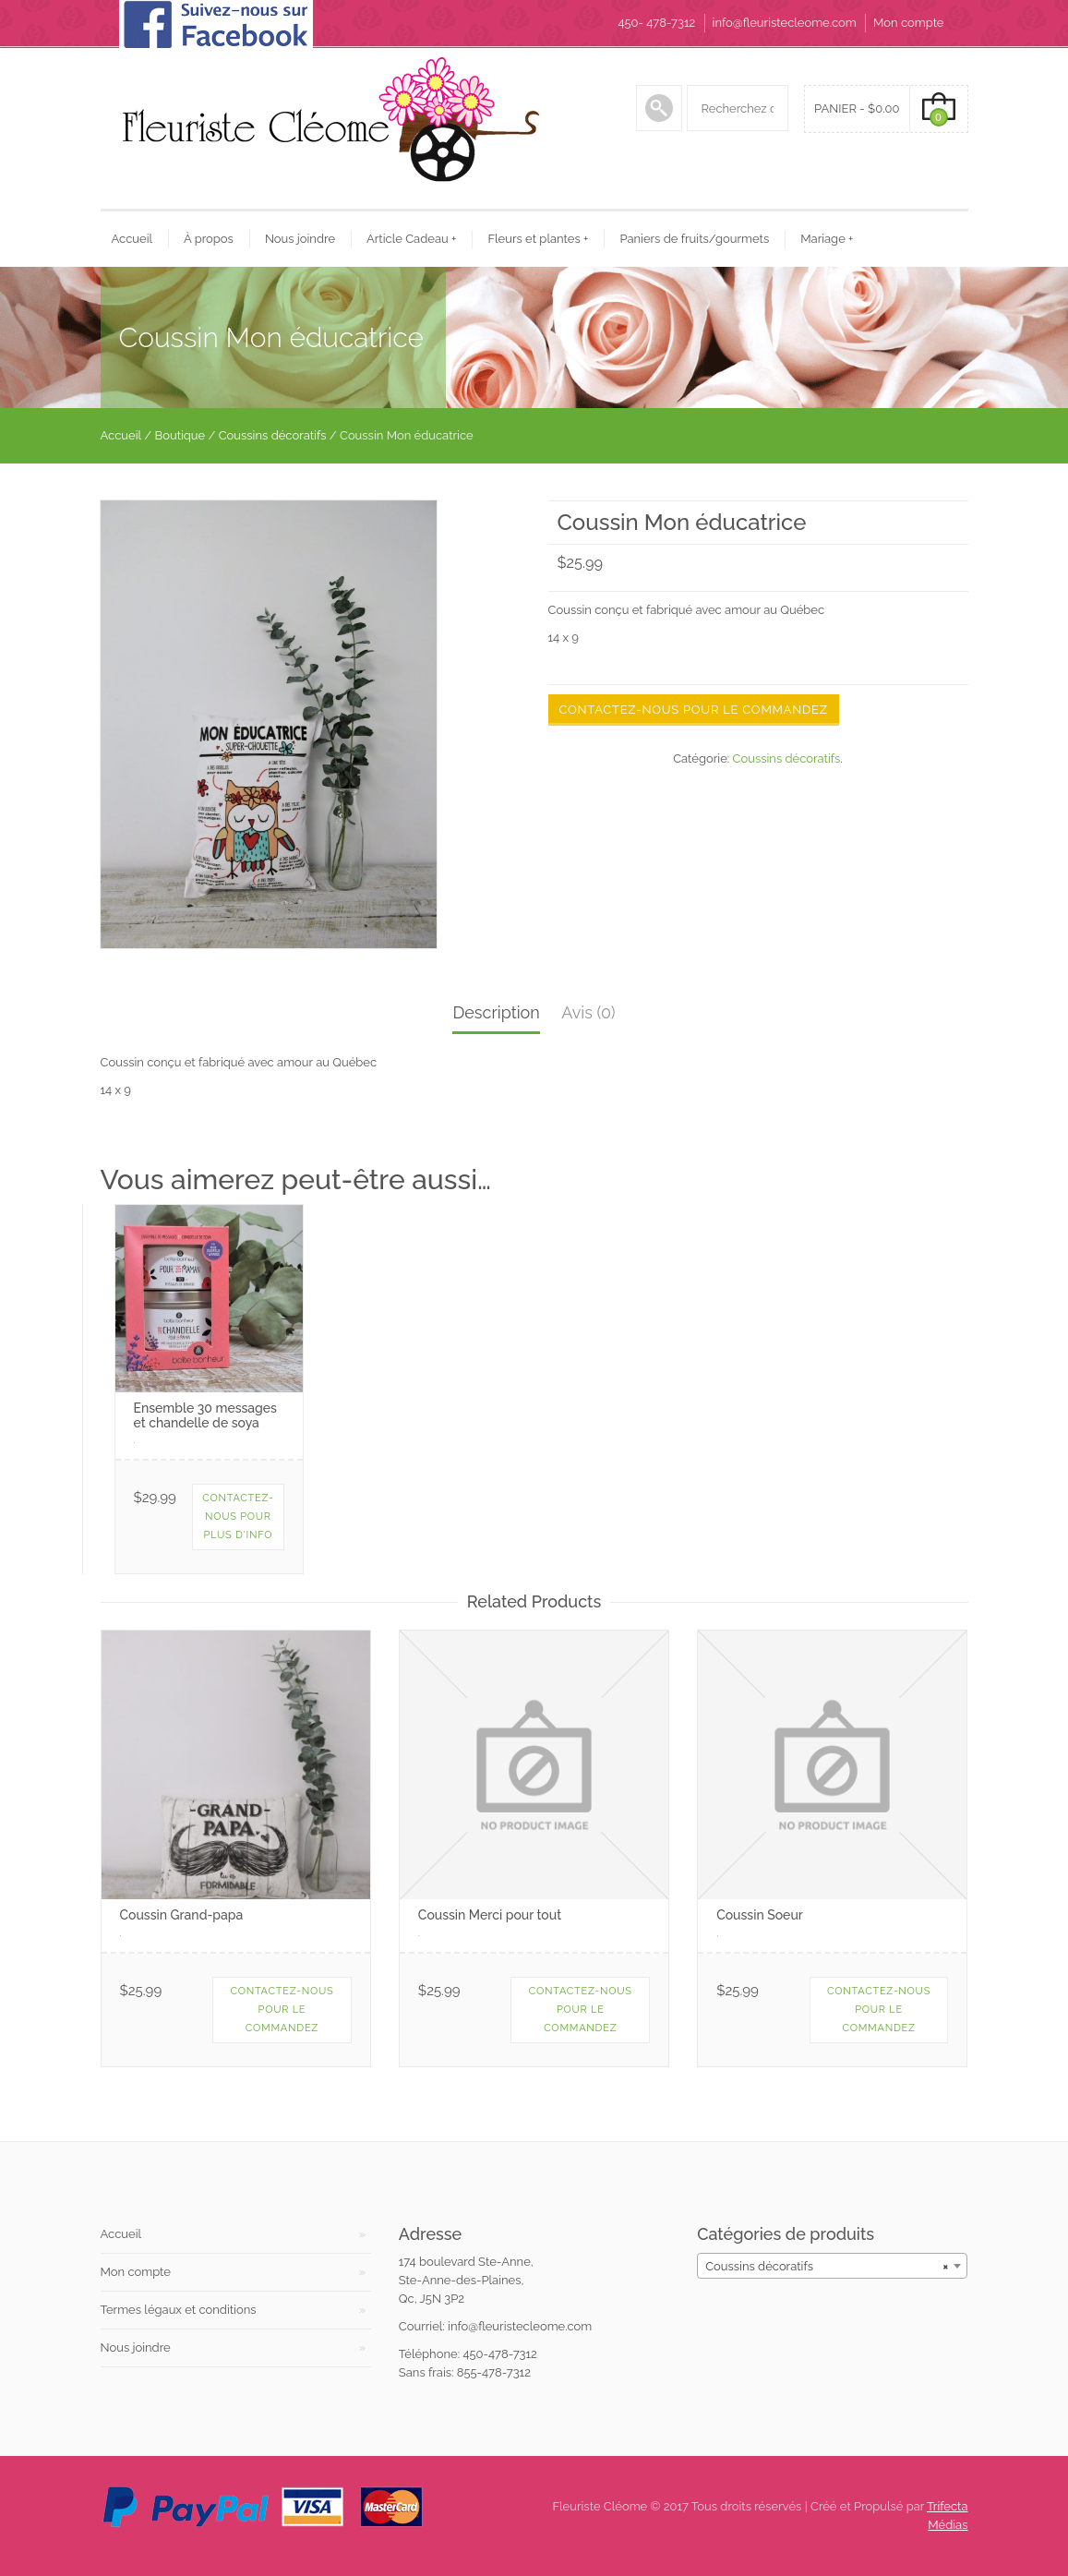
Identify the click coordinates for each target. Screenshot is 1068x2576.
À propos (209, 239)
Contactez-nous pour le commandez (693, 709)
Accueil (132, 239)
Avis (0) (588, 1012)
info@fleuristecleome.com (785, 23)
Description (495, 1012)
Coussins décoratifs (273, 435)
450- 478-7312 (656, 23)
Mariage (826, 239)
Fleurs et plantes (537, 239)
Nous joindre (300, 239)
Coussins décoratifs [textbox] (826, 2266)
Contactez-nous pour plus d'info (237, 1516)
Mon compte (908, 23)
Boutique (180, 435)
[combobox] (832, 2266)
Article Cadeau (411, 239)
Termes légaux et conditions (179, 2310)
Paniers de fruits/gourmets (694, 239)
